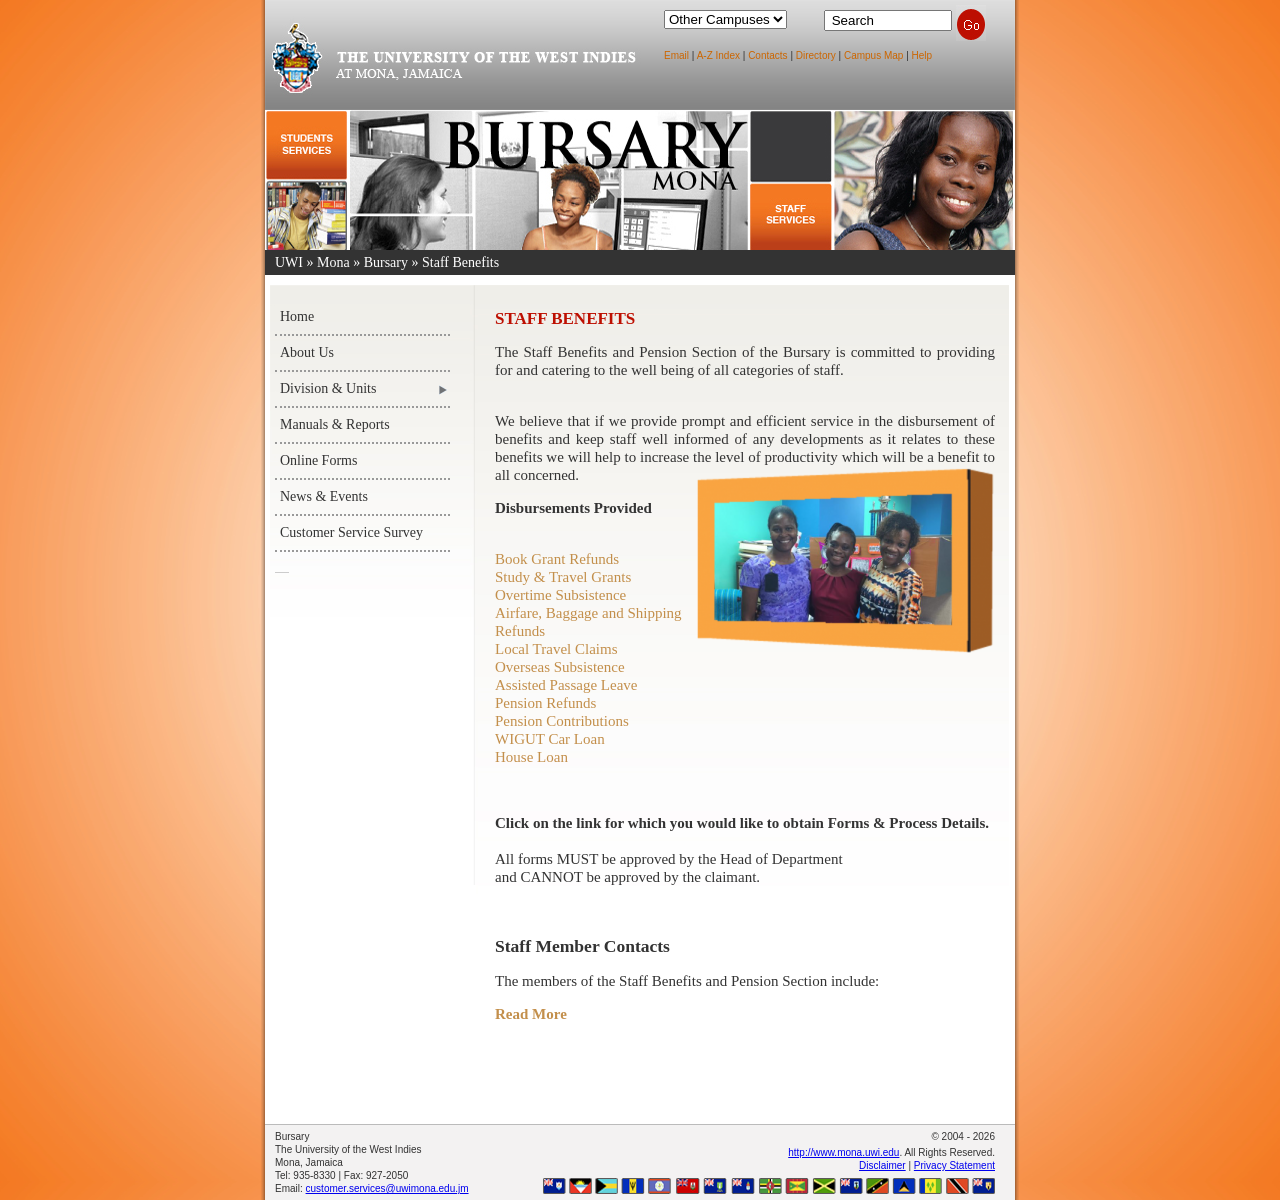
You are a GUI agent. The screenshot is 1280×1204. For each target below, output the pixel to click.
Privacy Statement (954, 1165)
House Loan (531, 757)
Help (922, 55)
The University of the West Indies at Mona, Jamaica (453, 69)
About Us (307, 352)
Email (676, 55)
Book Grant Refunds (557, 559)
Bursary (386, 262)
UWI (289, 262)
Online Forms (318, 460)
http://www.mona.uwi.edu (843, 1152)
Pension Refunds (545, 703)
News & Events (324, 496)
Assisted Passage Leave (566, 685)
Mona (333, 262)
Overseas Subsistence (560, 667)
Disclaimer (882, 1165)
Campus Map (873, 55)
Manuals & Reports (335, 424)
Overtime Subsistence (560, 595)
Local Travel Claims (556, 649)
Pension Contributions (562, 721)
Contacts (767, 55)
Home (297, 316)
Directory (816, 55)
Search (971, 25)
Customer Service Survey (351, 532)
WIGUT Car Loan (550, 739)
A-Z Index (718, 55)
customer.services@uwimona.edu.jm (387, 1188)
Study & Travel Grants (563, 577)
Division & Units (328, 388)
